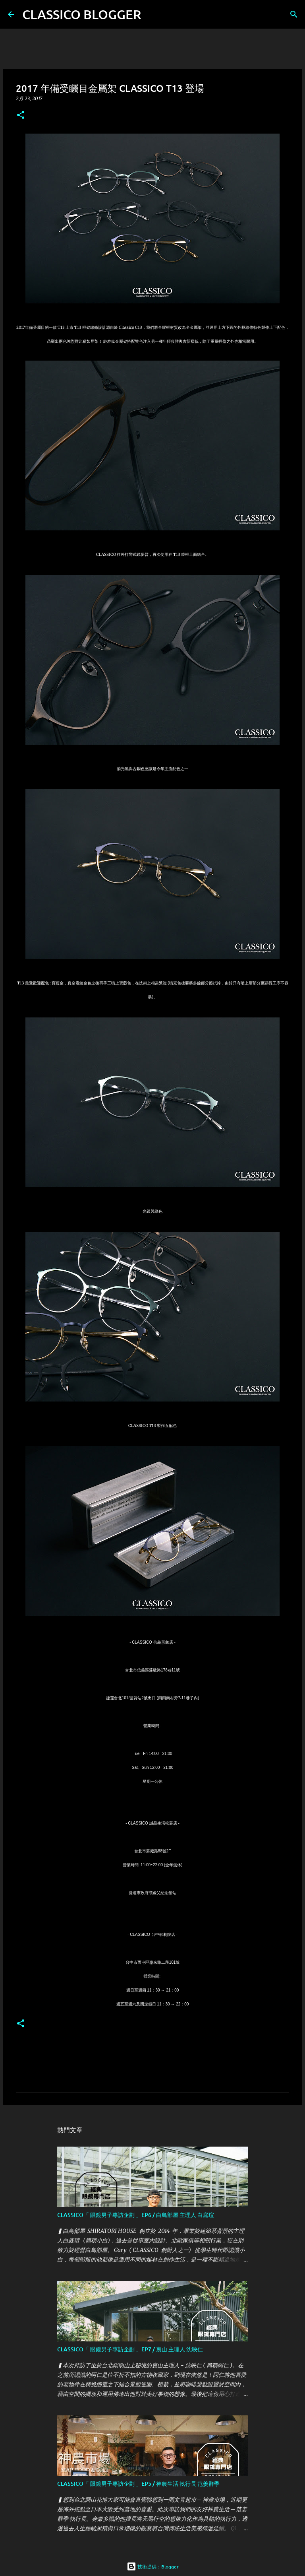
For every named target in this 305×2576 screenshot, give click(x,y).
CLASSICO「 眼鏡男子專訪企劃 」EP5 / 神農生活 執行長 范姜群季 (138, 2483)
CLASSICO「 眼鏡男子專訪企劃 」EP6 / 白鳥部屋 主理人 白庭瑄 (135, 2215)
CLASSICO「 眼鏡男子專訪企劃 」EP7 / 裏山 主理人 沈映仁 (130, 2349)
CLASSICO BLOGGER (81, 14)
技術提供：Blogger (153, 2566)
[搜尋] (152, 14)
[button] (20, 115)
